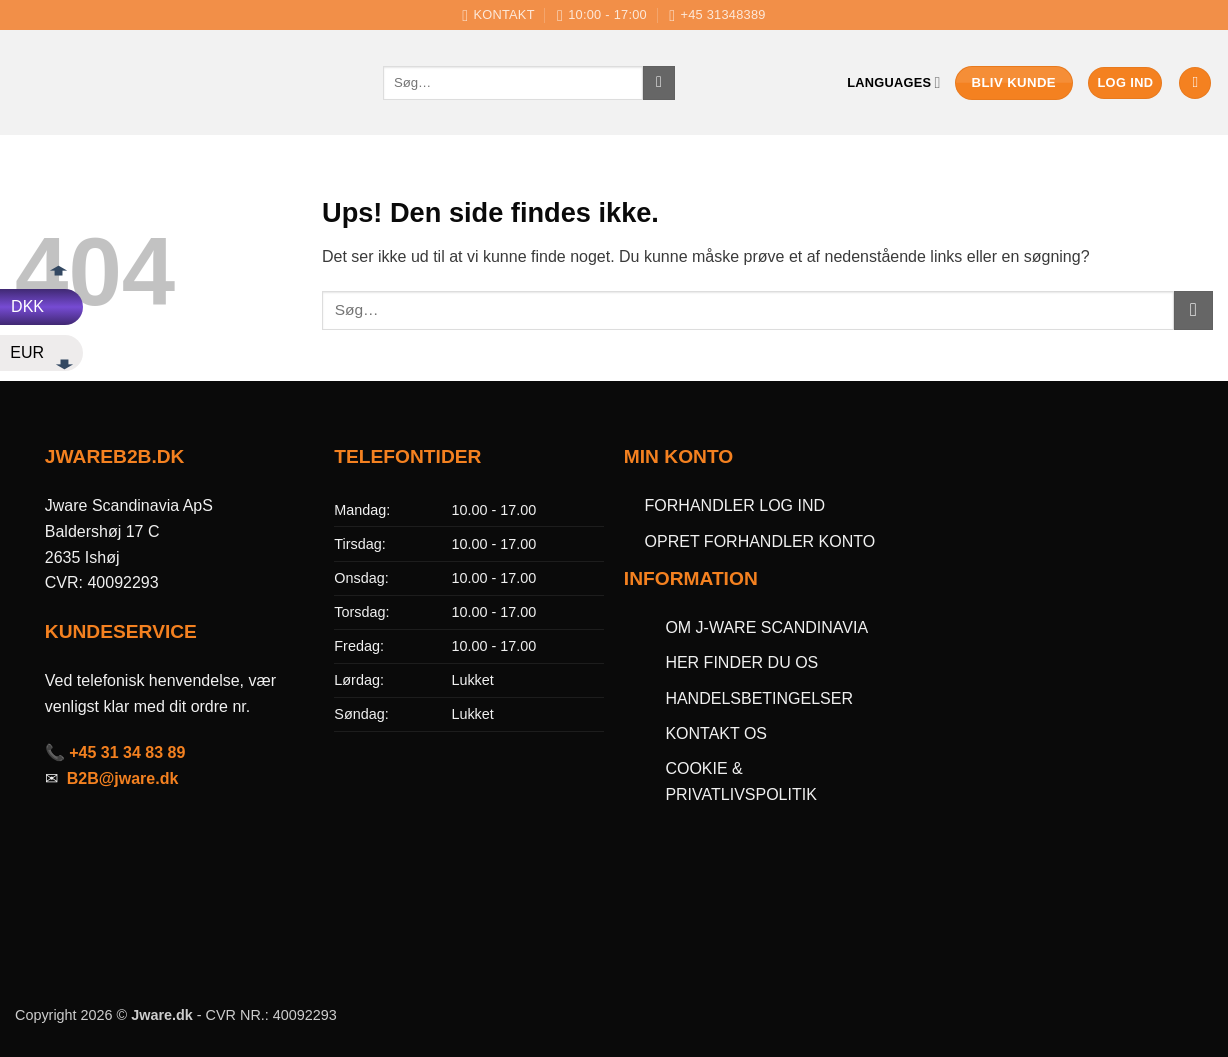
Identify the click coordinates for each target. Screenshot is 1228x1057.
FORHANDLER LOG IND (735, 505)
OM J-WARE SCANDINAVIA (766, 627)
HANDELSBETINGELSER (759, 698)
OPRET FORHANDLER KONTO (760, 541)
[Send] (659, 83)
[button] (1125, 83)
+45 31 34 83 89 (127, 752)
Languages (893, 82)
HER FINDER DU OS (743, 662)
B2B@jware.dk (123, 778)
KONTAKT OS (716, 733)
